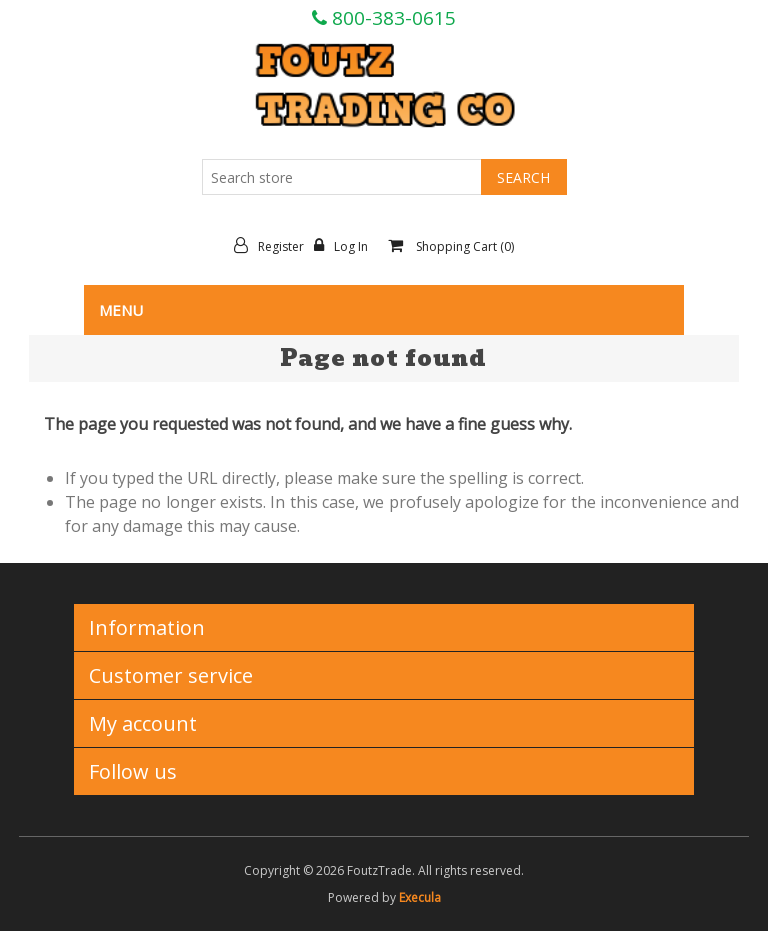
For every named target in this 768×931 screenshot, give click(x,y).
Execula (420, 897)
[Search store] (342, 177)
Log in (346, 246)
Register (274, 246)
